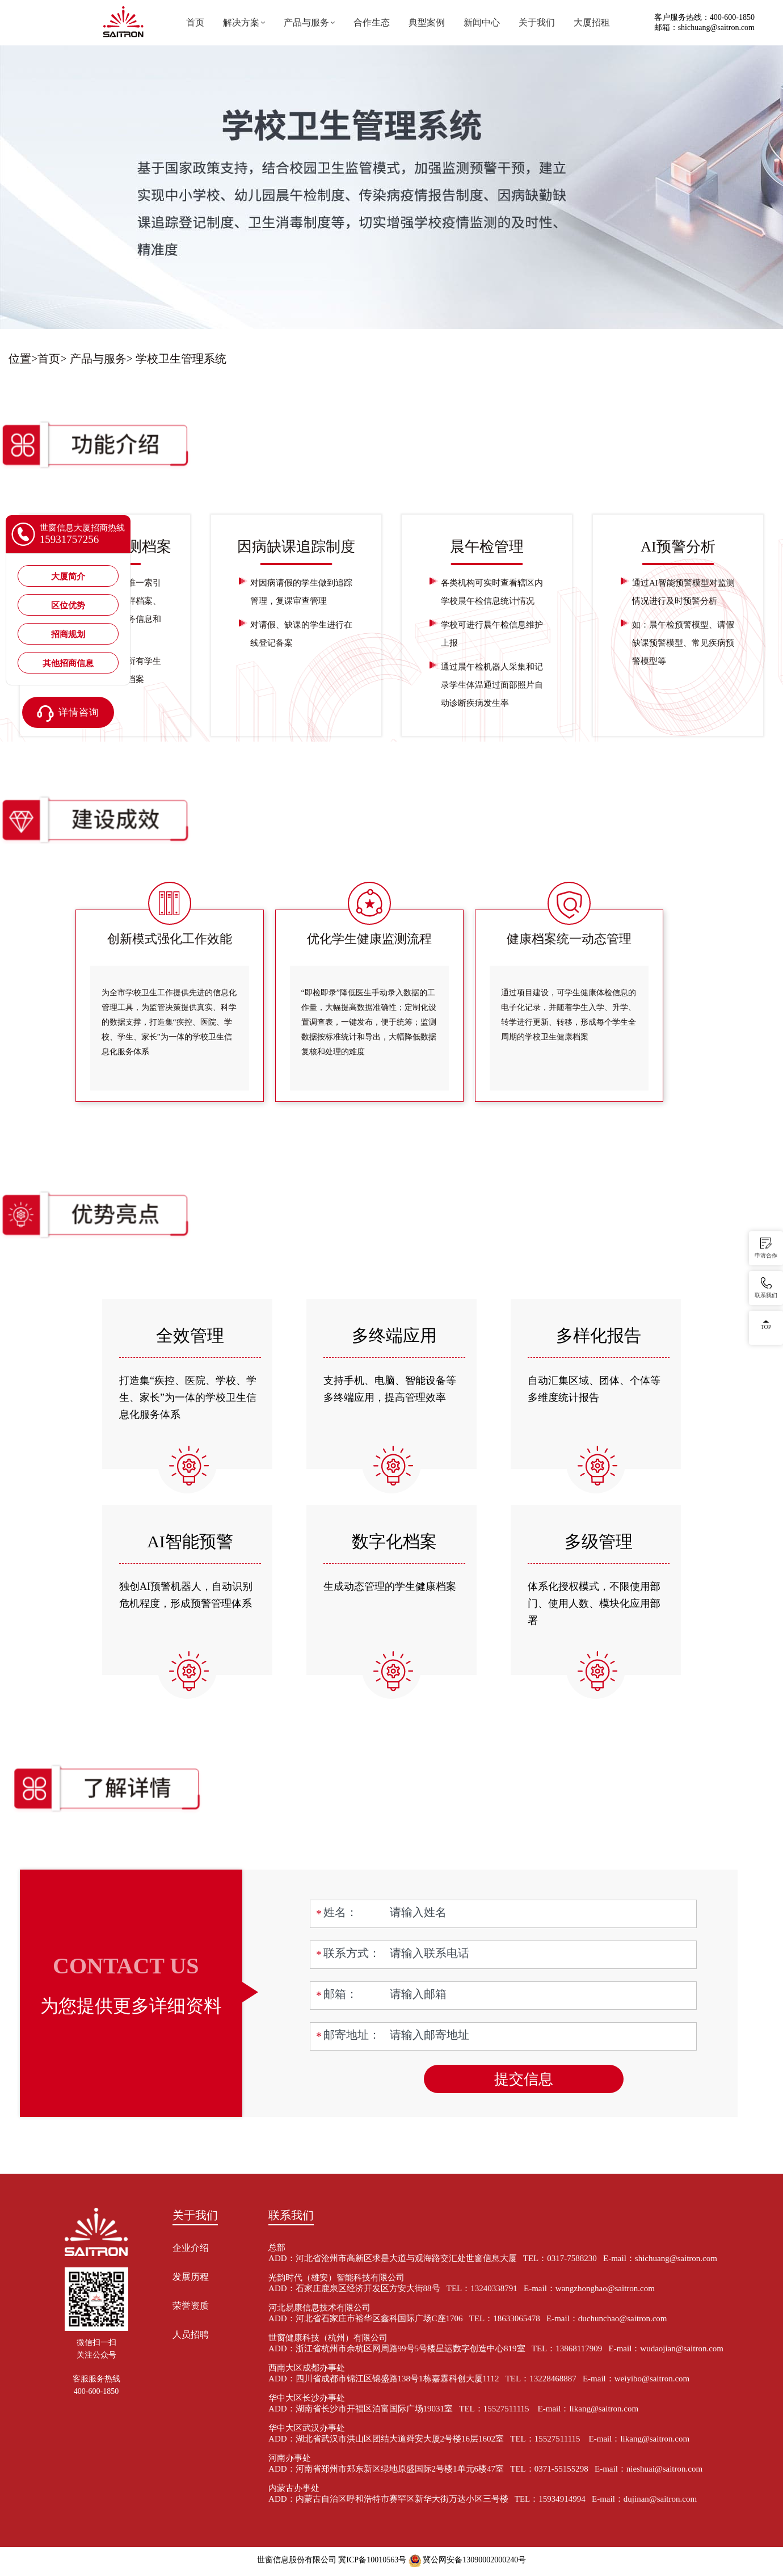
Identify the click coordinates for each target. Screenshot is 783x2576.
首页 (195, 22)
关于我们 (537, 22)
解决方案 (241, 22)
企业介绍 (190, 2248)
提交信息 (523, 2079)
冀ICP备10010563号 (372, 2560)
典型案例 (427, 22)
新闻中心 (482, 22)
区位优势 (68, 605)
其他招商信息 (68, 663)
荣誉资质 (190, 2305)
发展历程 (190, 2277)
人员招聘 (190, 2334)
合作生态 (371, 22)
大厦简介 (68, 576)
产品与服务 (306, 22)
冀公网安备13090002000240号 (474, 2560)
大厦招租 (592, 22)
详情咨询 (68, 713)
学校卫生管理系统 (181, 358)
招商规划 (68, 634)
